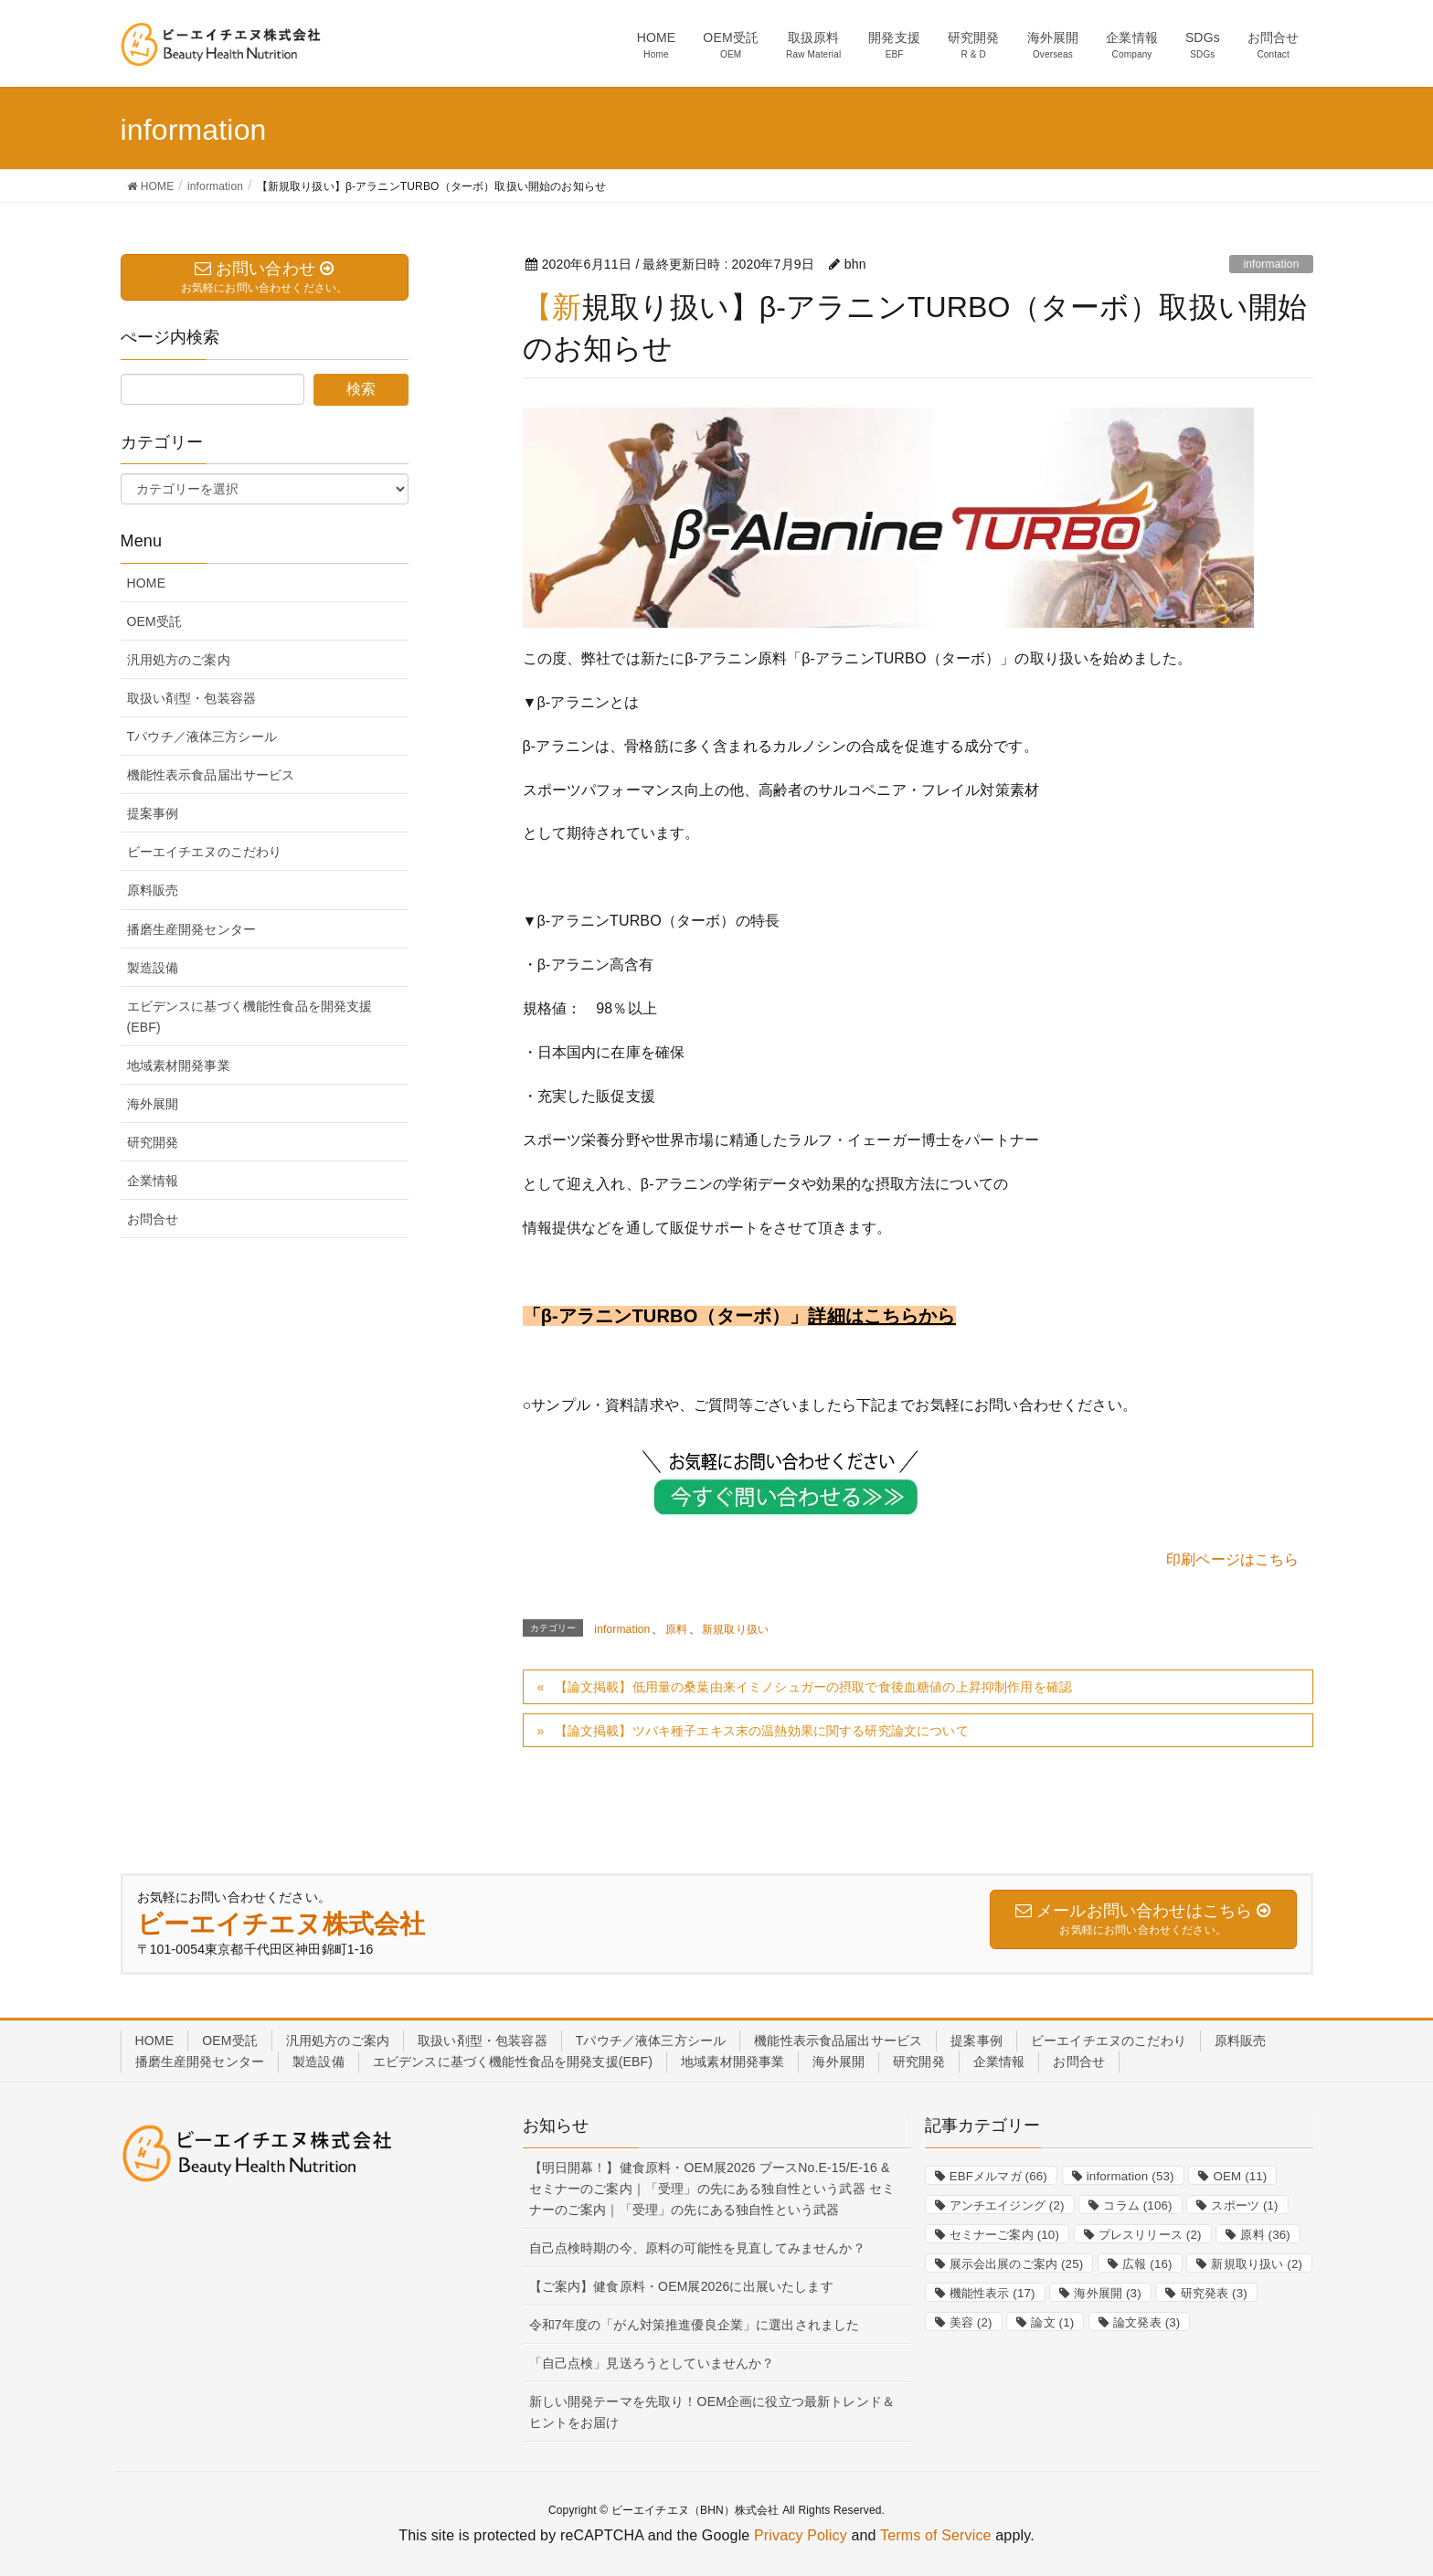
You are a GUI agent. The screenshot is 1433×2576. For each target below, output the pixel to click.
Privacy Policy (800, 2535)
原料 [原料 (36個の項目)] (1265, 2235)
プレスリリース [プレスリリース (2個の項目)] (1150, 2235)
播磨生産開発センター (192, 929)
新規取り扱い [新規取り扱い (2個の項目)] (1256, 2264)
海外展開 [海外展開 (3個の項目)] (1107, 2293)
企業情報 (153, 1180)
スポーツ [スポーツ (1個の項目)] (1244, 2205)
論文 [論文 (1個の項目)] (1052, 2322)
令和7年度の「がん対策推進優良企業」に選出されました (694, 2324)
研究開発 (153, 1142)
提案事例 (153, 813)
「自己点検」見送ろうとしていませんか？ (652, 2363)
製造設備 (153, 967)
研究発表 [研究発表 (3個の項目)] (1214, 2293)
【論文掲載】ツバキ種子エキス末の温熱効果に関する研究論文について (762, 1730)
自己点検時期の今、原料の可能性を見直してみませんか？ (697, 2248)
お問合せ (153, 1219)
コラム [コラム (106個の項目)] (1137, 2205)
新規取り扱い (735, 1629)
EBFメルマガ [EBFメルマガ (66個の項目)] (998, 2176)
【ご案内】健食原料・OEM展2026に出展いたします (681, 2286)
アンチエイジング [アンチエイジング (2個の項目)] (1007, 2205)
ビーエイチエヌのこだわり (204, 851)
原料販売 (153, 890)
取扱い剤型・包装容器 (192, 698)
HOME (146, 583)
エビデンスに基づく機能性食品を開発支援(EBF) (250, 1016)
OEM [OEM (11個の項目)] (1240, 2176)
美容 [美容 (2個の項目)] (971, 2322)
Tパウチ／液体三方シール (202, 736)
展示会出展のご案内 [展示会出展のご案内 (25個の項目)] (1017, 2264)
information (1271, 264)
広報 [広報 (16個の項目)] (1147, 2264)
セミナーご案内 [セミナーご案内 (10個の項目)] (1004, 2235)
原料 (676, 1629)
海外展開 (153, 1104)
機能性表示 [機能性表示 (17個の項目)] (992, 2293)
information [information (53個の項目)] (1130, 2176)
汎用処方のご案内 (178, 659)
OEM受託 (155, 621)
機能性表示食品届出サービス (211, 775)
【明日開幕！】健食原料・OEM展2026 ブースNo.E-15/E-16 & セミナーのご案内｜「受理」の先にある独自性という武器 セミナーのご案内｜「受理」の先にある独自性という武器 (712, 2188)
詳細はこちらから (881, 1316)
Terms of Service (936, 2535)
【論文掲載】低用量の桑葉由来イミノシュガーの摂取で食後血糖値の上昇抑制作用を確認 (813, 1687)
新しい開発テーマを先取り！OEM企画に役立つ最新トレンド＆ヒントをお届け (712, 2412)
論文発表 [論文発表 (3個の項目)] (1146, 2322)
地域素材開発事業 (178, 1065)
